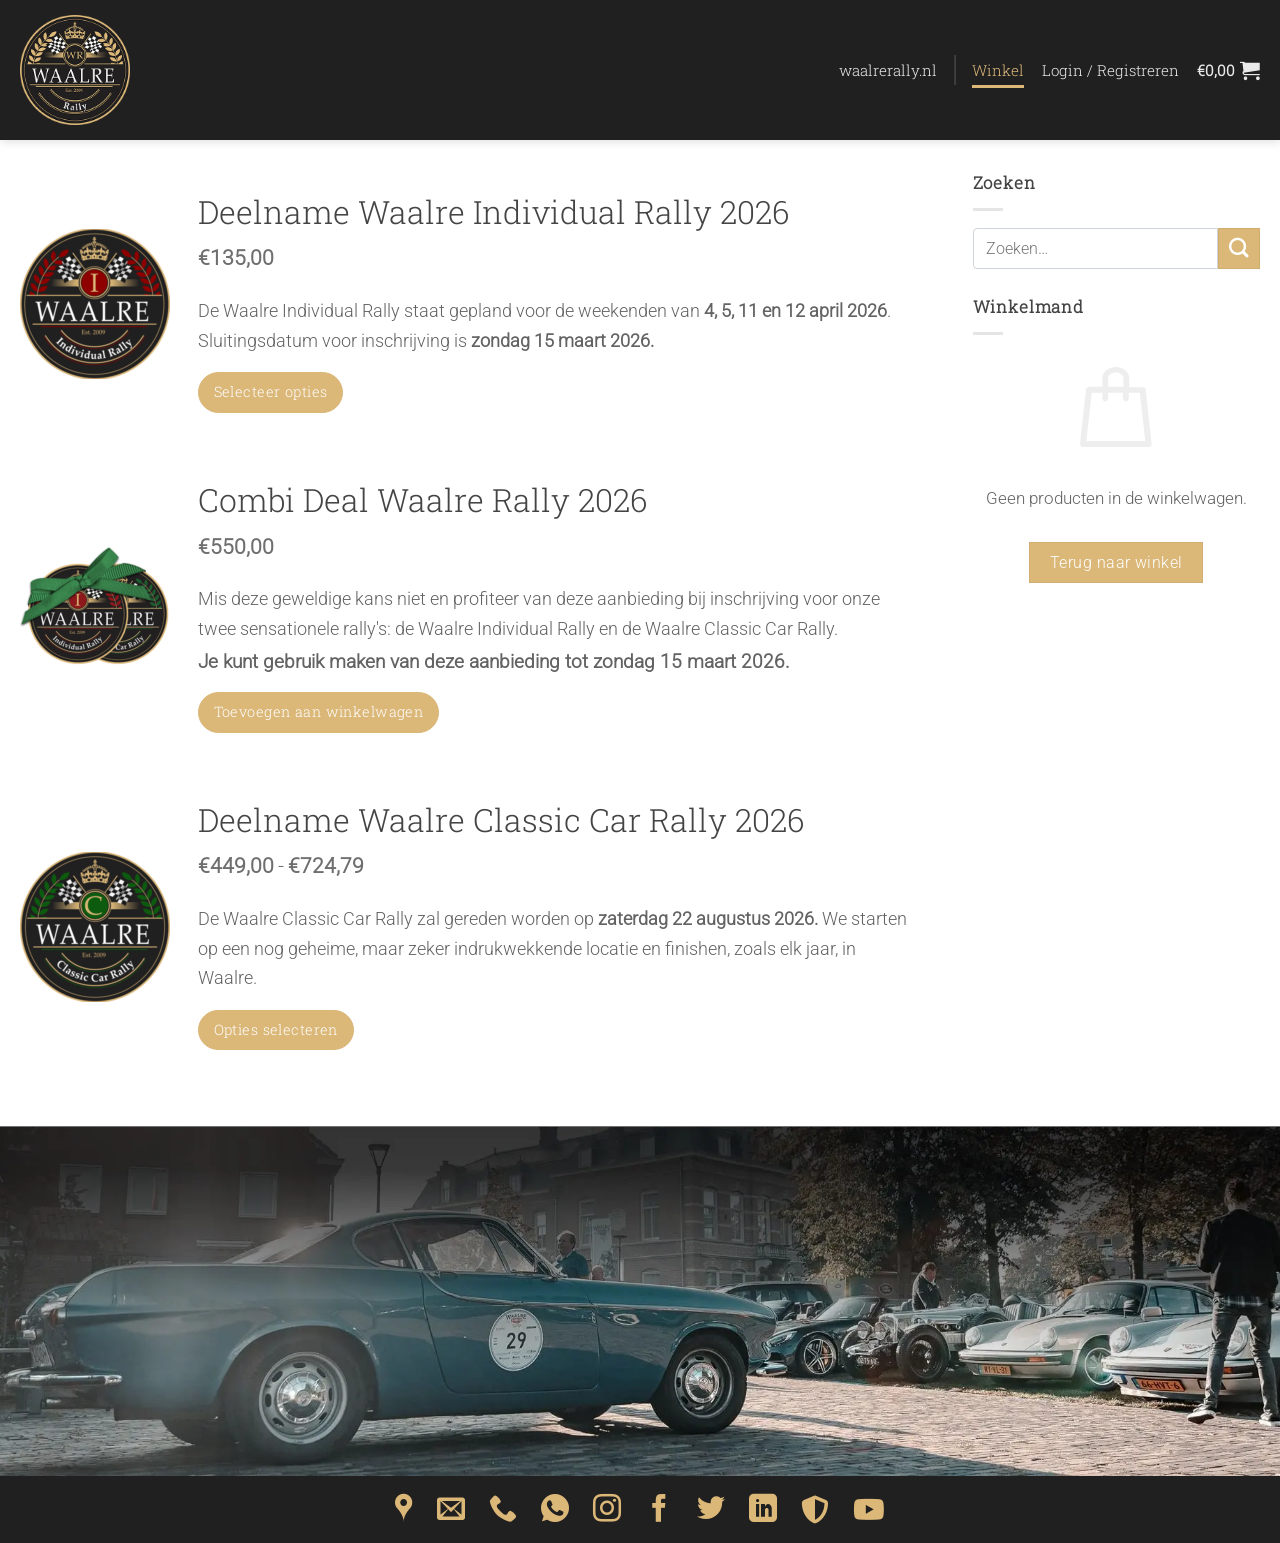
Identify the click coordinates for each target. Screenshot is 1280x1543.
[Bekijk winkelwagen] (1228, 70)
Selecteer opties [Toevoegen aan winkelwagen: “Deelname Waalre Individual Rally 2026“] (271, 391)
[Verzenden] (1239, 248)
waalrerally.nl (888, 70)
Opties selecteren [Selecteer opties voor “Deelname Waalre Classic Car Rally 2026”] (276, 1029)
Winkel (998, 70)
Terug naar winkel (1116, 562)
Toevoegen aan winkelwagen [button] (319, 711)
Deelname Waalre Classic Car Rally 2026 (501, 820)
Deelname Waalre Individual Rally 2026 (494, 212)
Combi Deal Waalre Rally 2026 (423, 500)
